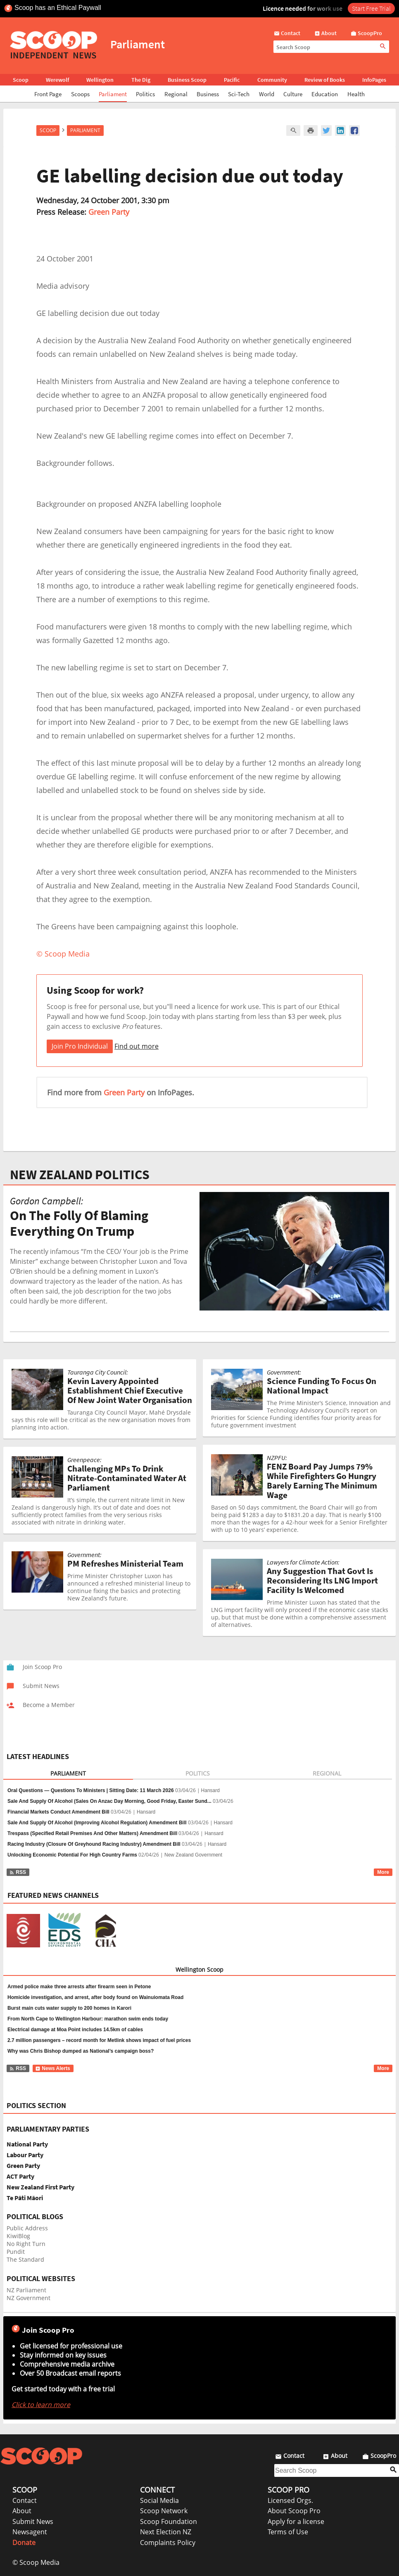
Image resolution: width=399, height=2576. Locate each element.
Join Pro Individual (80, 1046)
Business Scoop (187, 79)
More (383, 1872)
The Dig (140, 79)
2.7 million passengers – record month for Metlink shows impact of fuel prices (99, 2040)
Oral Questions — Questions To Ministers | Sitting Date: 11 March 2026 (90, 1790)
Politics (145, 94)
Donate (24, 2542)
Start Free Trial (371, 8)
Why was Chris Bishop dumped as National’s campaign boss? (80, 2051)
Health (356, 94)
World (266, 94)
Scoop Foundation (168, 2521)
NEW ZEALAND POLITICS (80, 1174)
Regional (176, 94)
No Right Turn (26, 2244)
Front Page (48, 94)
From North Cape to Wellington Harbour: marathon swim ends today (87, 2019)
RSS (17, 1872)
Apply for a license (296, 2521)
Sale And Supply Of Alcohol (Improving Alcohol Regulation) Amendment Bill (97, 1823)
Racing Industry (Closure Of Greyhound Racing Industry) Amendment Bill (93, 1844)
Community (272, 79)
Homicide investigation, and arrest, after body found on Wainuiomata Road (95, 1997)
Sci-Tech (238, 94)
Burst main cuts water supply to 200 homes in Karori (69, 2008)
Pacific (232, 79)
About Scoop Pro (294, 2510)
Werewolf (57, 79)
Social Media (159, 2500)
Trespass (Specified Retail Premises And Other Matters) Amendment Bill (92, 1833)
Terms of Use (288, 2532)
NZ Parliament (26, 2290)
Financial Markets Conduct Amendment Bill (58, 1812)
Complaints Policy (167, 2542)
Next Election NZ (165, 2532)
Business (208, 94)
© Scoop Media (35, 2562)
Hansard (210, 1790)
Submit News (32, 2521)
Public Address (27, 2228)
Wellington (100, 79)
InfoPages (374, 79)
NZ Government (28, 2298)
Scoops (80, 94)
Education (324, 94)
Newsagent (29, 2532)
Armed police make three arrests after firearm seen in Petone (79, 1987)
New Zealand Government (193, 1855)
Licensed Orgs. (290, 2500)
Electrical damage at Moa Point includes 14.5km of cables (75, 2029)
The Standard (25, 2259)
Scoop (20, 79)
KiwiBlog (18, 2236)
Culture (292, 94)
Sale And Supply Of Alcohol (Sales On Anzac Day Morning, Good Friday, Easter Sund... (109, 1801)
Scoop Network (164, 2510)
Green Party (108, 212)
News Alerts (52, 2068)
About (21, 2510)
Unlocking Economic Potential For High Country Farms (72, 1855)
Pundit (16, 2251)
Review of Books (324, 79)
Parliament (113, 94)
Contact (24, 2500)
